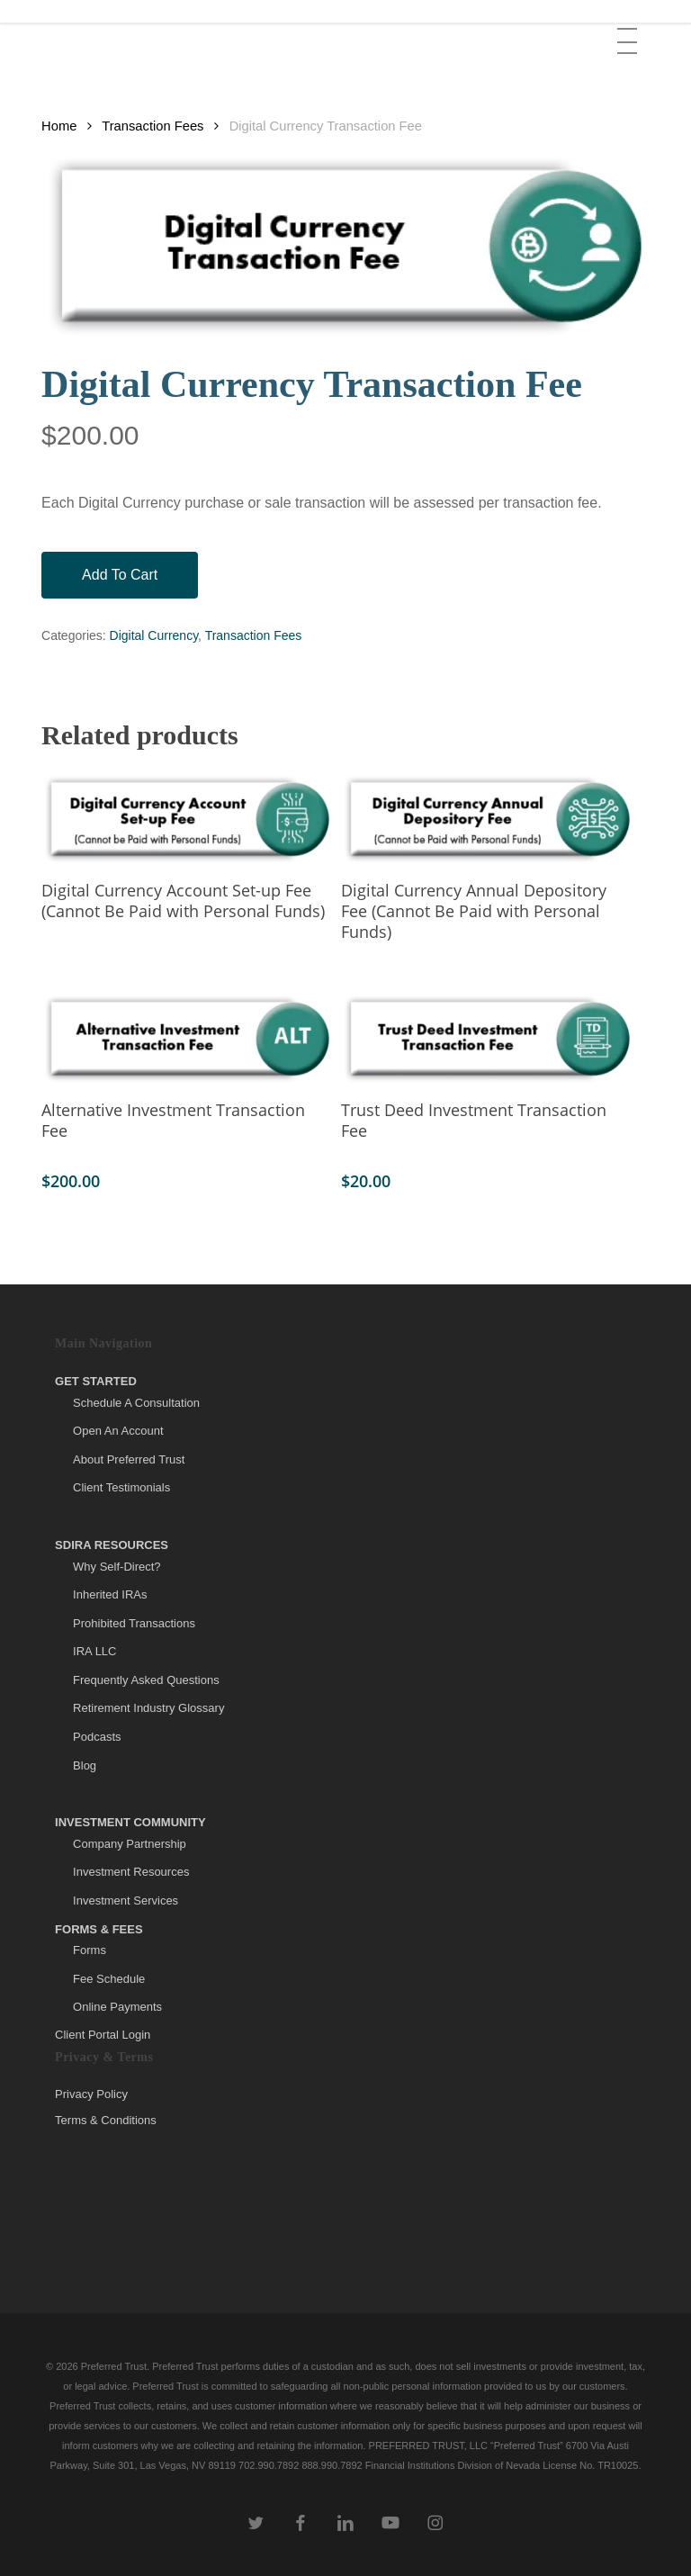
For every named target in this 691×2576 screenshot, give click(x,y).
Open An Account (118, 1430)
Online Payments (117, 2006)
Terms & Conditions (106, 2120)
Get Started (96, 1381)
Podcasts (97, 1736)
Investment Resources (131, 1871)
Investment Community (130, 1822)
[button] (629, 28)
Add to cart (119, 574)
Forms (89, 1950)
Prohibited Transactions (134, 1623)
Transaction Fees (152, 126)
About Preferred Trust (128, 1459)
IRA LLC (94, 1651)
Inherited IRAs (110, 1594)
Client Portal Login (102, 2034)
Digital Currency (154, 635)
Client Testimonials (121, 1487)
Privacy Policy (91, 2094)
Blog (84, 1765)
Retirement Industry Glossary (148, 1708)
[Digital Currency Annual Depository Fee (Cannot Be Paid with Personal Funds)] (487, 819)
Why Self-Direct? (117, 1566)
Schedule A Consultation (136, 1403)
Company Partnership (129, 1844)
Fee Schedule (109, 1979)
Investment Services (125, 1900)
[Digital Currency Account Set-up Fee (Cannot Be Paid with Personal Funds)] (187, 819)
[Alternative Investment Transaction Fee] (187, 1039)
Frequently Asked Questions (146, 1680)
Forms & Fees (99, 1929)
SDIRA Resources (111, 1545)
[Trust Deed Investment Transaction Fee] (487, 1039)
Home (58, 126)
